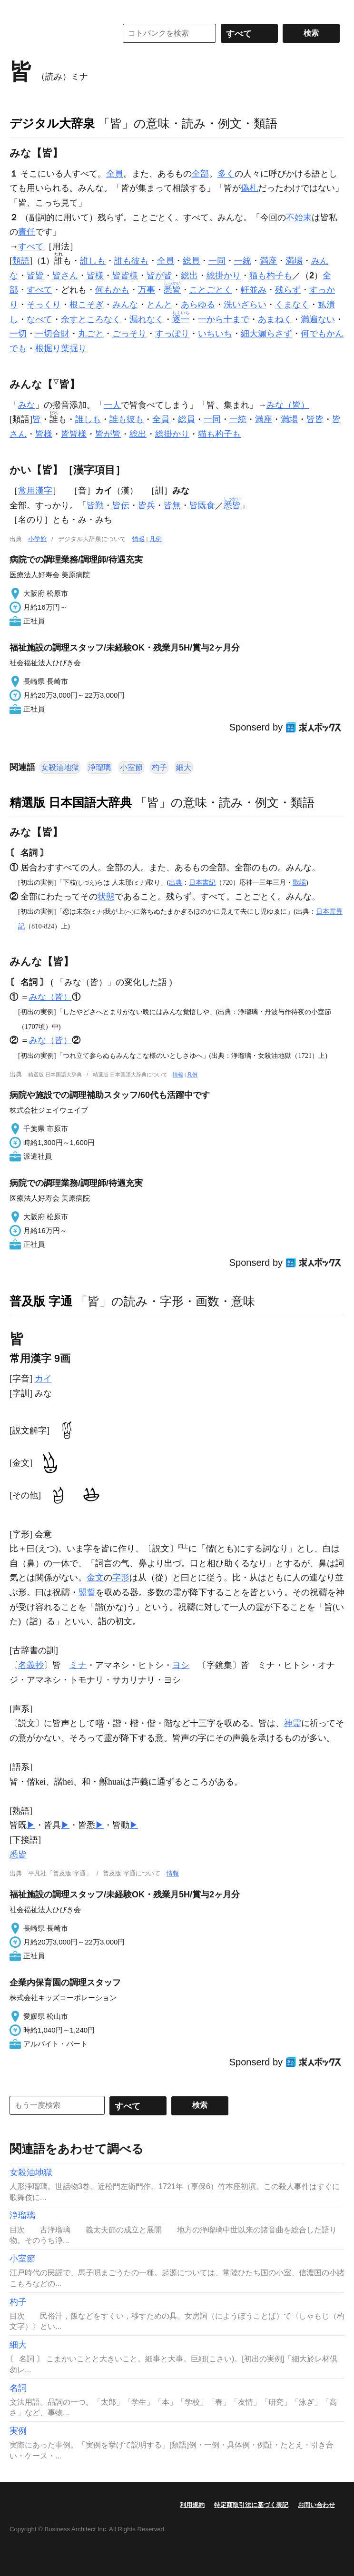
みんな (125, 304)
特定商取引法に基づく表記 (251, 2504)
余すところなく (91, 319)
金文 (95, 1577)
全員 (114, 173)
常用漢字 (35, 490)
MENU (19, 9)
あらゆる (198, 304)
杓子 (159, 767)
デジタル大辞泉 (52, 123)
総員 (191, 261)
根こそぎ (86, 304)
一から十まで (223, 319)
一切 (18, 333)
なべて (39, 319)
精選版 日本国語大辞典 (71, 802)
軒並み (253, 290)
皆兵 (146, 505)
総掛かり (223, 275)
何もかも (112, 290)
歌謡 (299, 882)
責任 (26, 232)
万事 (146, 290)
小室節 (131, 767)
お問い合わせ (316, 2504)
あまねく (275, 319)
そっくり (44, 304)
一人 (112, 405)
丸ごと (91, 333)
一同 (217, 261)
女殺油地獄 (60, 767)
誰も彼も (131, 261)
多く (226, 173)
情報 (138, 539)
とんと (159, 304)
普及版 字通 (41, 1301)
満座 (268, 261)
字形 (120, 1577)
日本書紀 (202, 882)
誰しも (93, 261)
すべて (31, 246)
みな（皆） (287, 405)
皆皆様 (125, 275)
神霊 (292, 1723)
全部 (200, 173)
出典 (175, 882)
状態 (106, 896)
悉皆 (18, 1854)
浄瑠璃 (99, 767)
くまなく (292, 304)
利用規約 (192, 2504)
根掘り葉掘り (61, 348)
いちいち (215, 333)
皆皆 (35, 275)
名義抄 (31, 1665)
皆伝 (120, 505)
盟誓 (87, 1592)
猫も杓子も (270, 275)
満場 (294, 261)
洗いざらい (245, 304)
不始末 (299, 217)
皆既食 (202, 505)
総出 (189, 275)
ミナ (78, 1665)
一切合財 (52, 333)
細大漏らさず (266, 333)
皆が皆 (159, 275)
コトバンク (57, 33)
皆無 (172, 505)
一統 (242, 261)
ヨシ (180, 1665)
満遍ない (318, 319)
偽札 (249, 188)
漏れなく (146, 319)
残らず (288, 290)
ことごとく (210, 290)
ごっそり (129, 333)
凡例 (155, 539)
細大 (183, 767)
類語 (21, 261)
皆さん (65, 275)
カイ (43, 1378)
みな (26, 405)
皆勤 (95, 505)
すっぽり (172, 333)
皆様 (95, 275)
